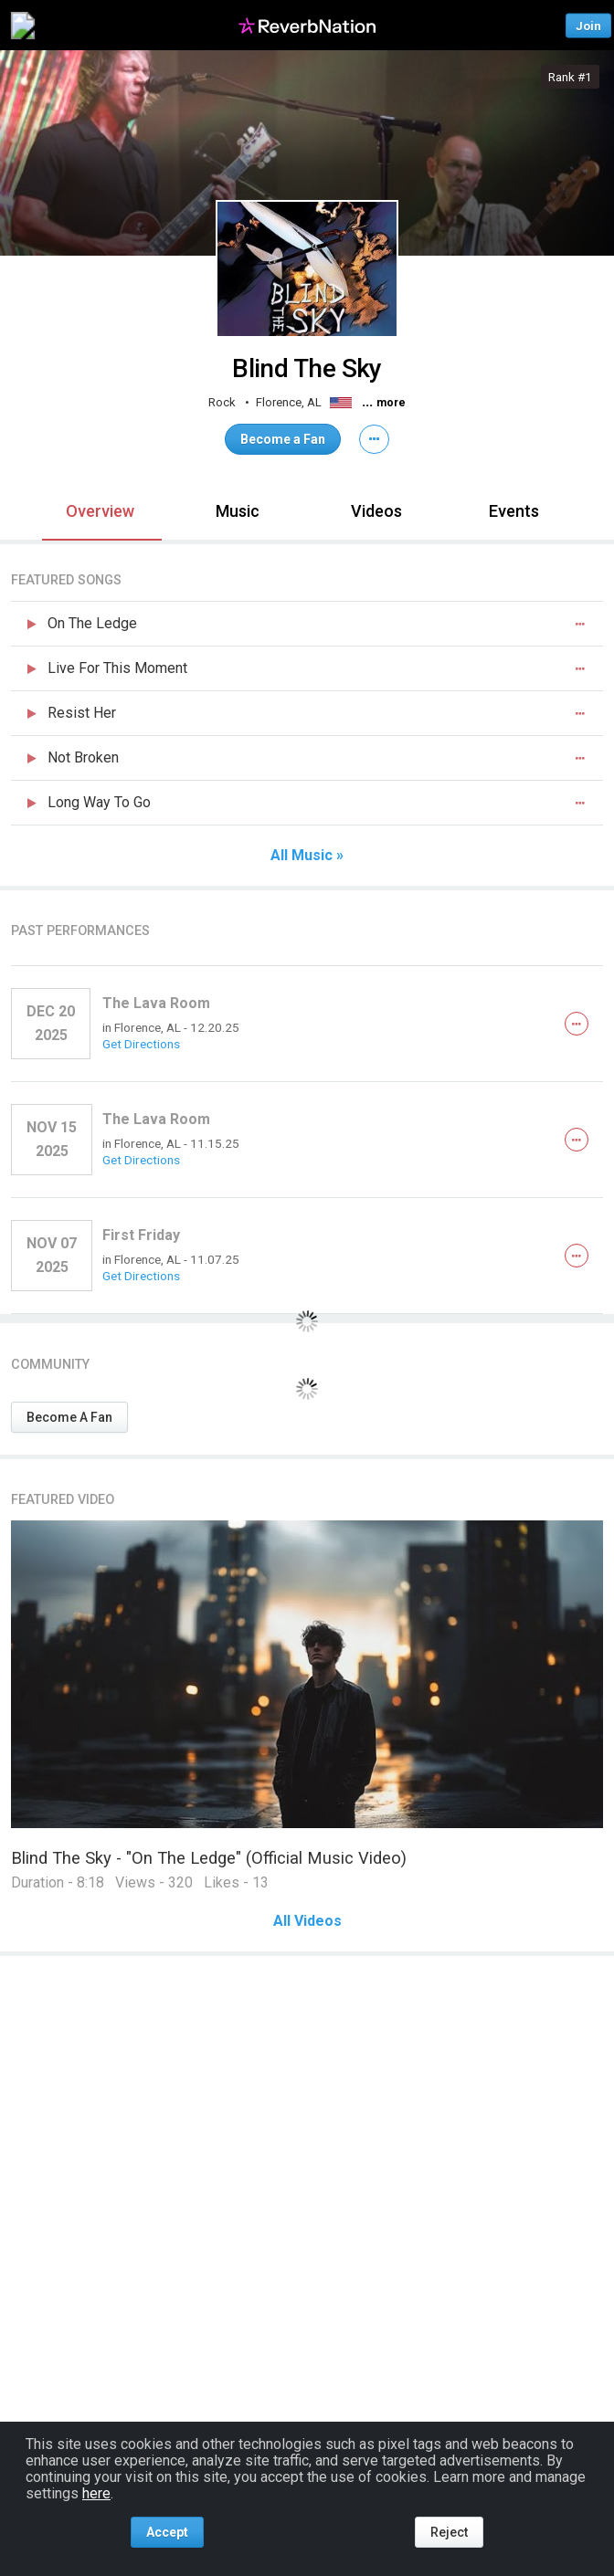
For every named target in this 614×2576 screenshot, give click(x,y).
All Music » (307, 855)
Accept (167, 2532)
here (96, 2493)
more (391, 402)
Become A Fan (69, 1417)
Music (237, 510)
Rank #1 (570, 76)
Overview (100, 510)
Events (514, 510)
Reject (449, 2532)
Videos (376, 510)
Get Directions (141, 1043)
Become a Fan (282, 439)
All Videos (307, 1921)
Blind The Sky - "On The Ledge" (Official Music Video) (209, 1857)
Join (588, 25)
